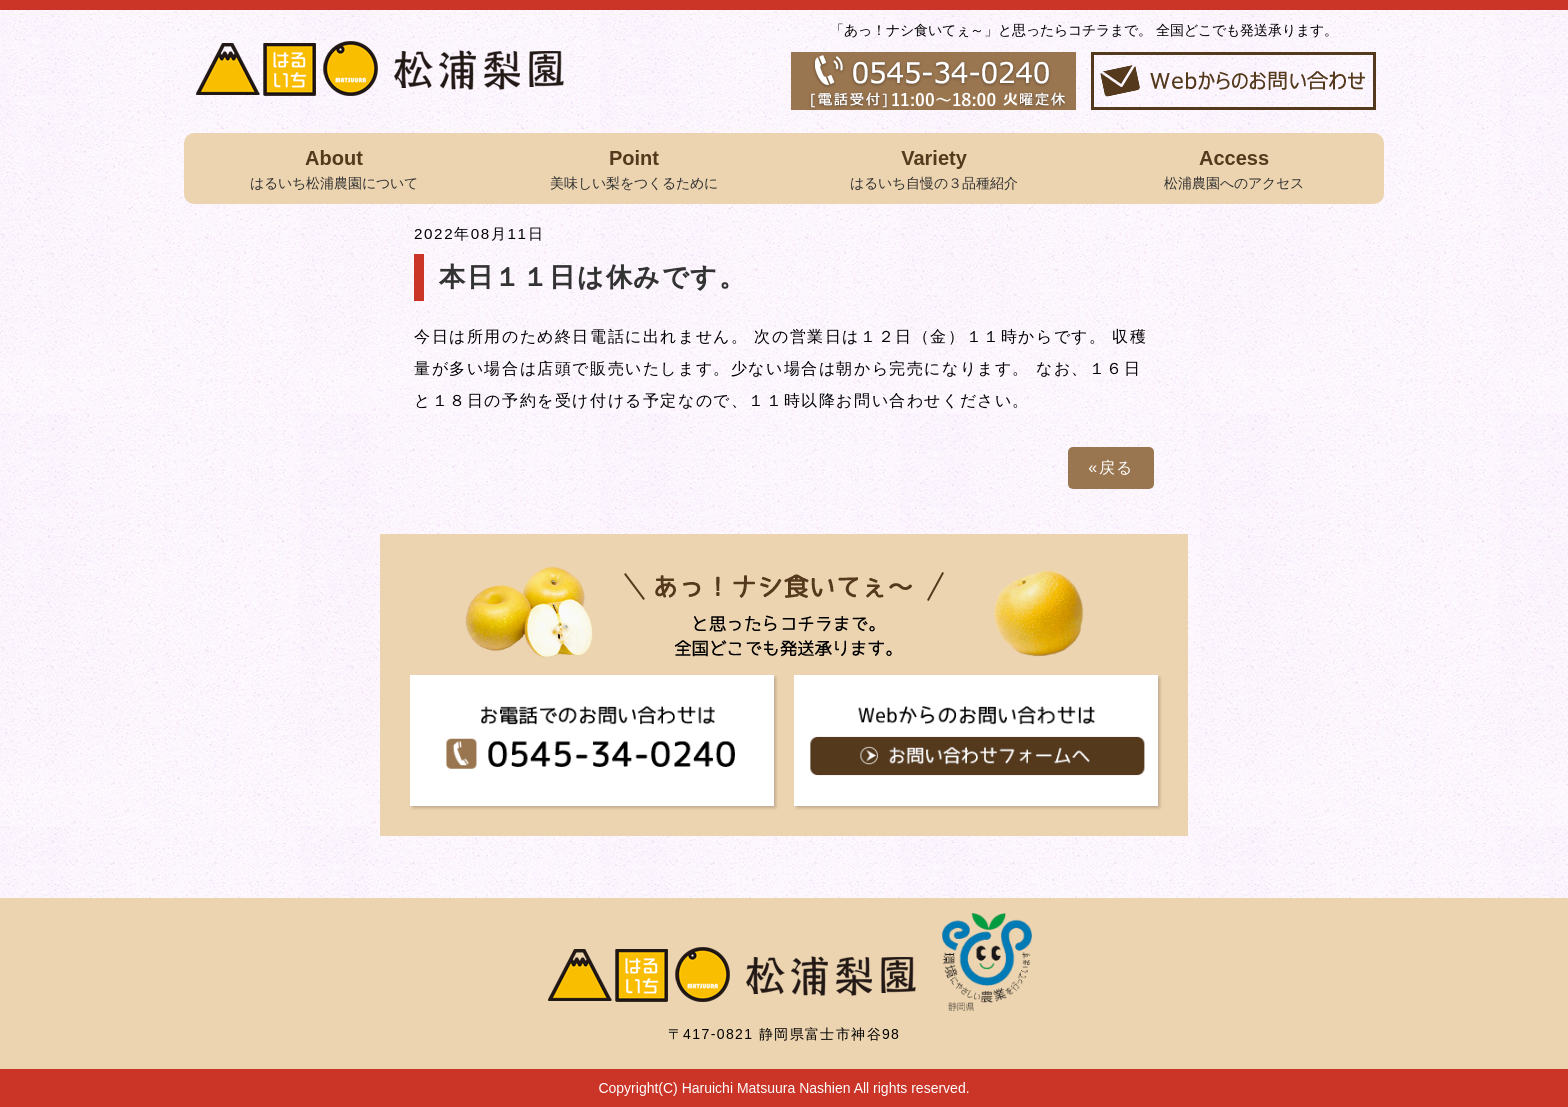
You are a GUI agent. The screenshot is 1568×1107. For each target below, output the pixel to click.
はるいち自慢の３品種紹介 (934, 167)
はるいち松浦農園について (334, 167)
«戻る (1111, 467)
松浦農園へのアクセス (1234, 167)
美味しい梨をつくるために (634, 167)
